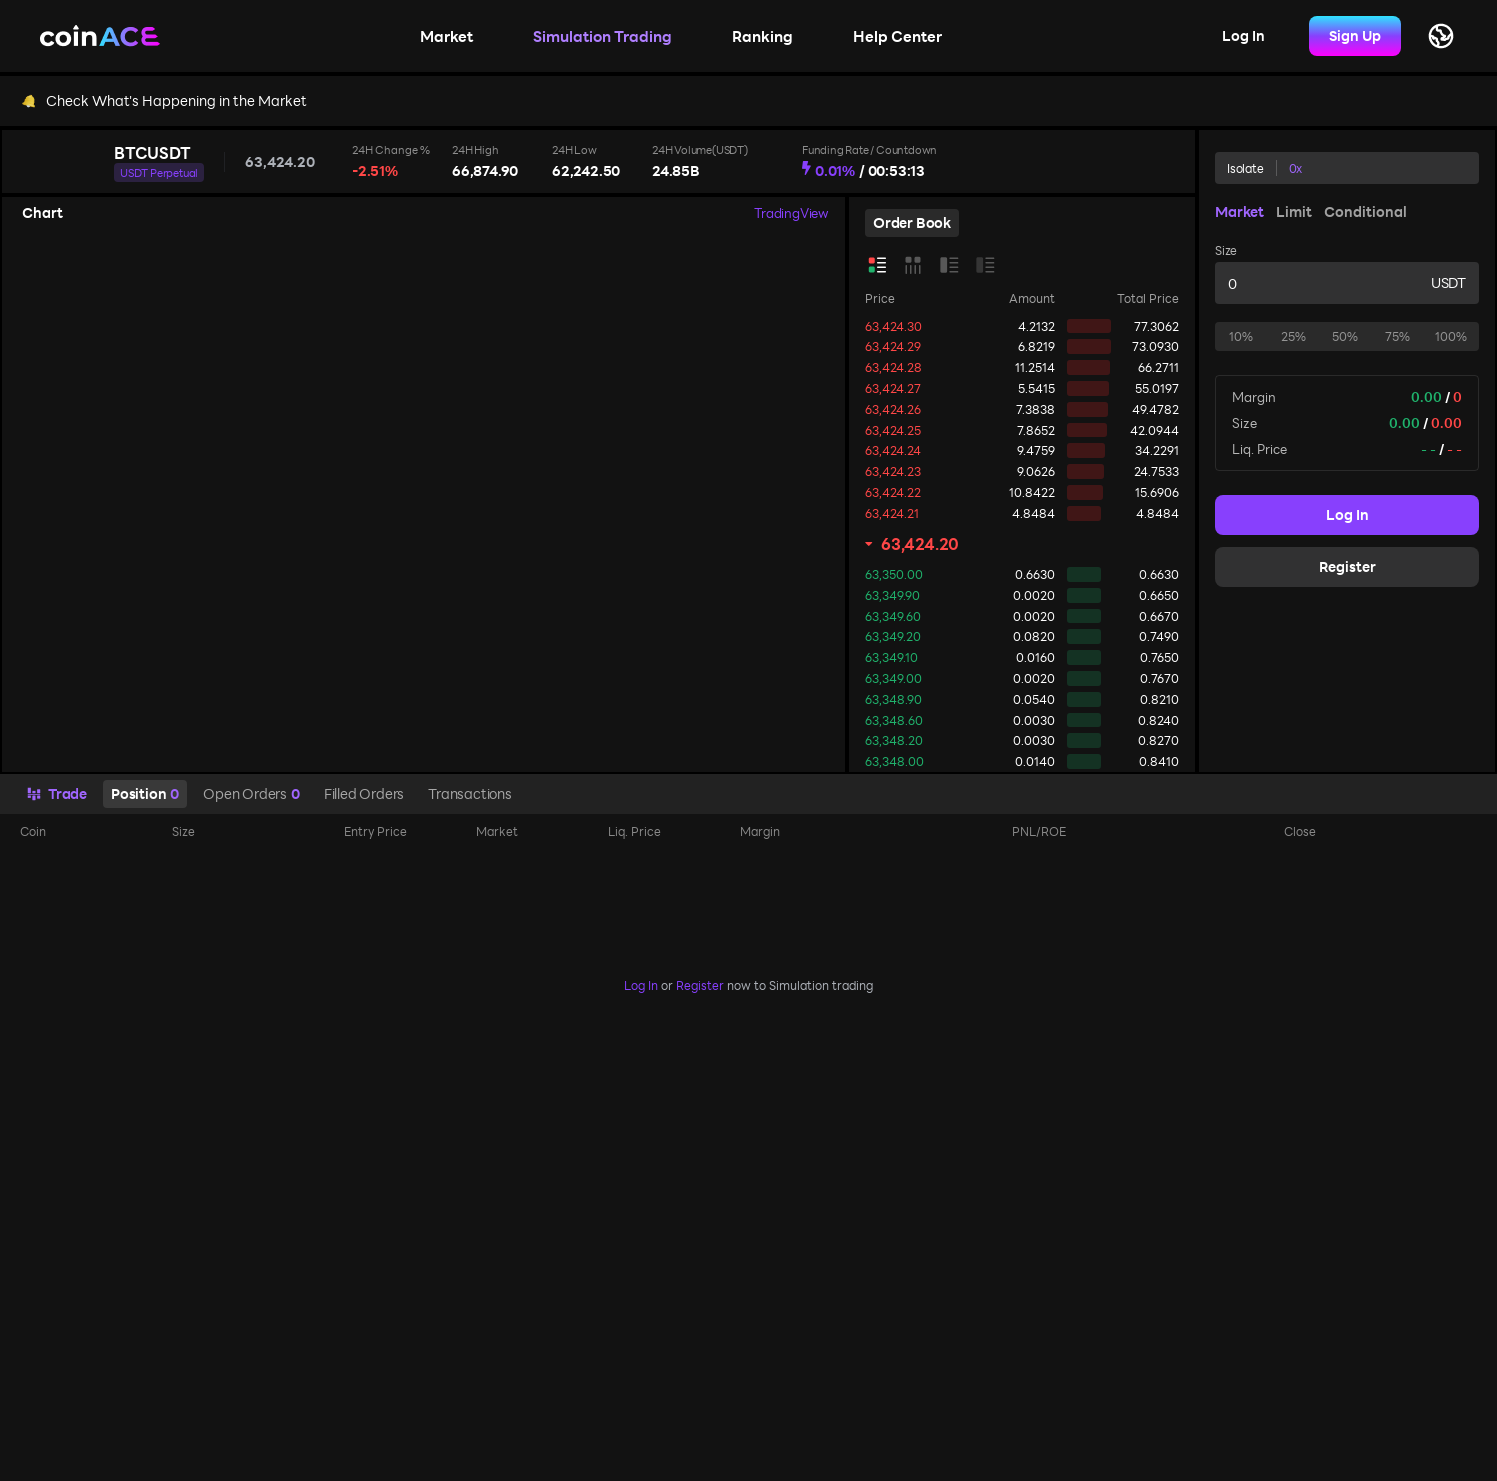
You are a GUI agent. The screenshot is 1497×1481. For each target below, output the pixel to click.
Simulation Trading (602, 36)
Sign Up (1355, 35)
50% (1345, 336)
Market (446, 36)
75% (1397, 336)
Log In (1243, 35)
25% (1293, 336)
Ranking (762, 36)
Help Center (897, 36)
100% (1451, 336)
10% (1241, 336)
